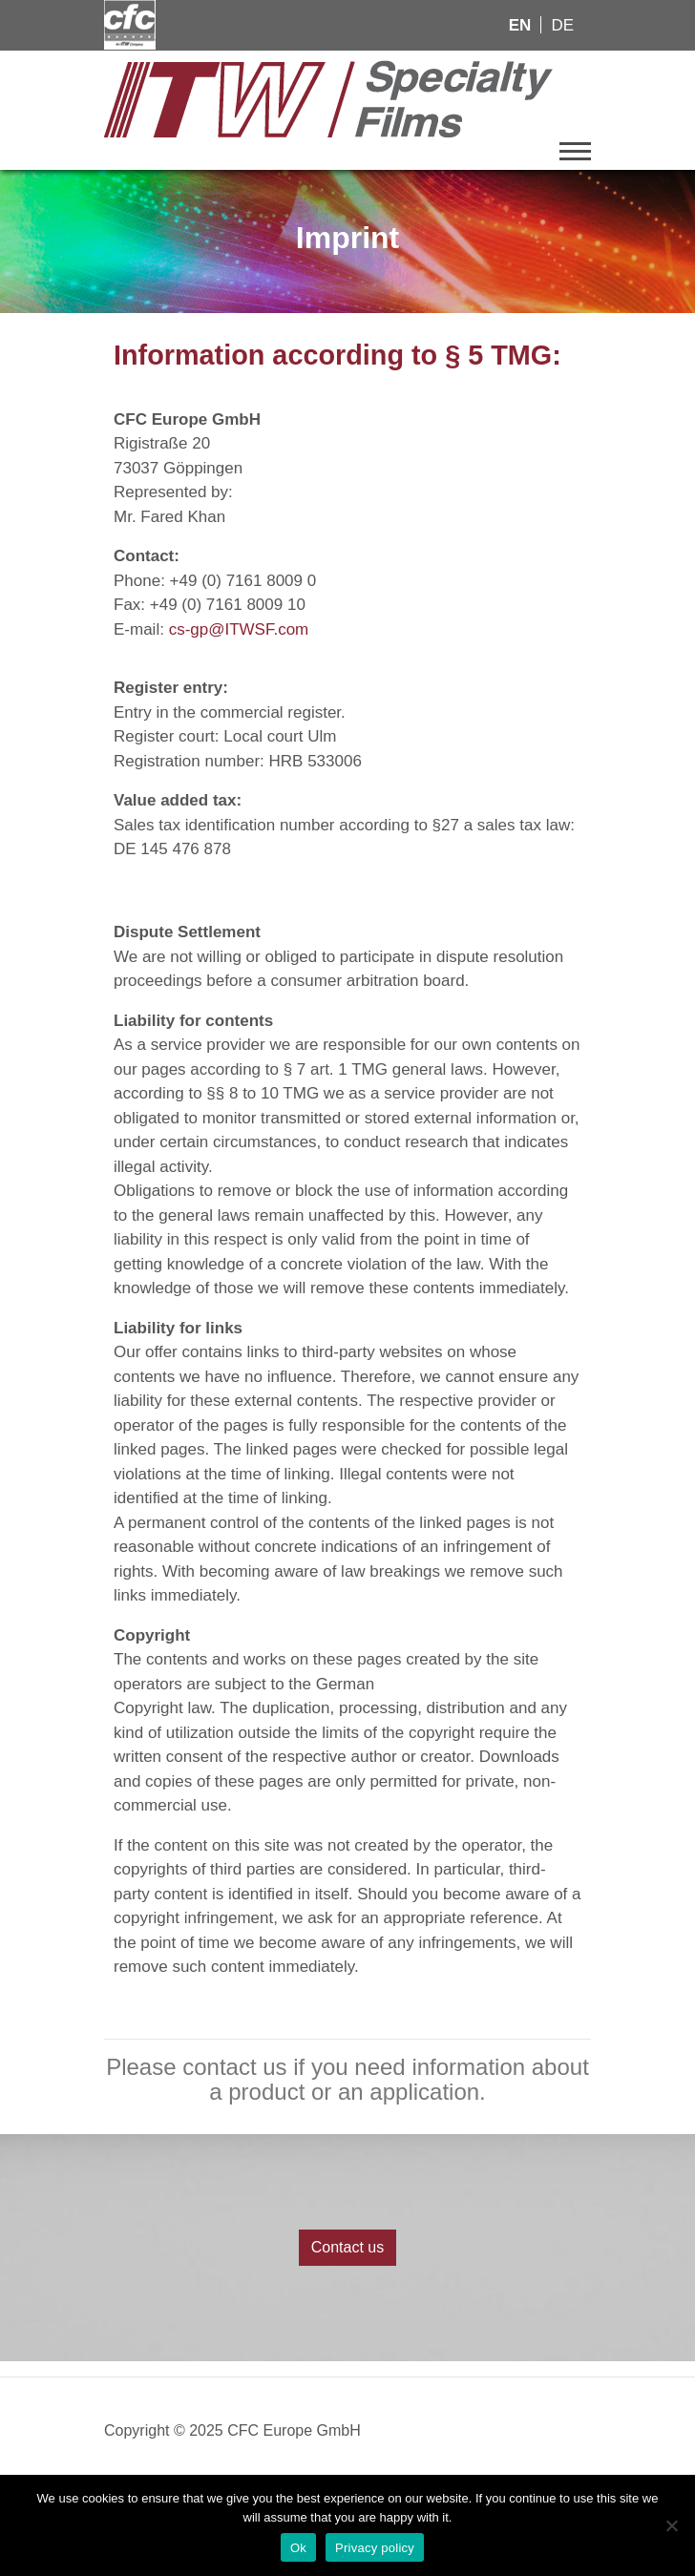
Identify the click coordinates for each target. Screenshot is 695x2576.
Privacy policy (374, 2548)
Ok (298, 2548)
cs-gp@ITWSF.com (239, 629)
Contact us (347, 2247)
